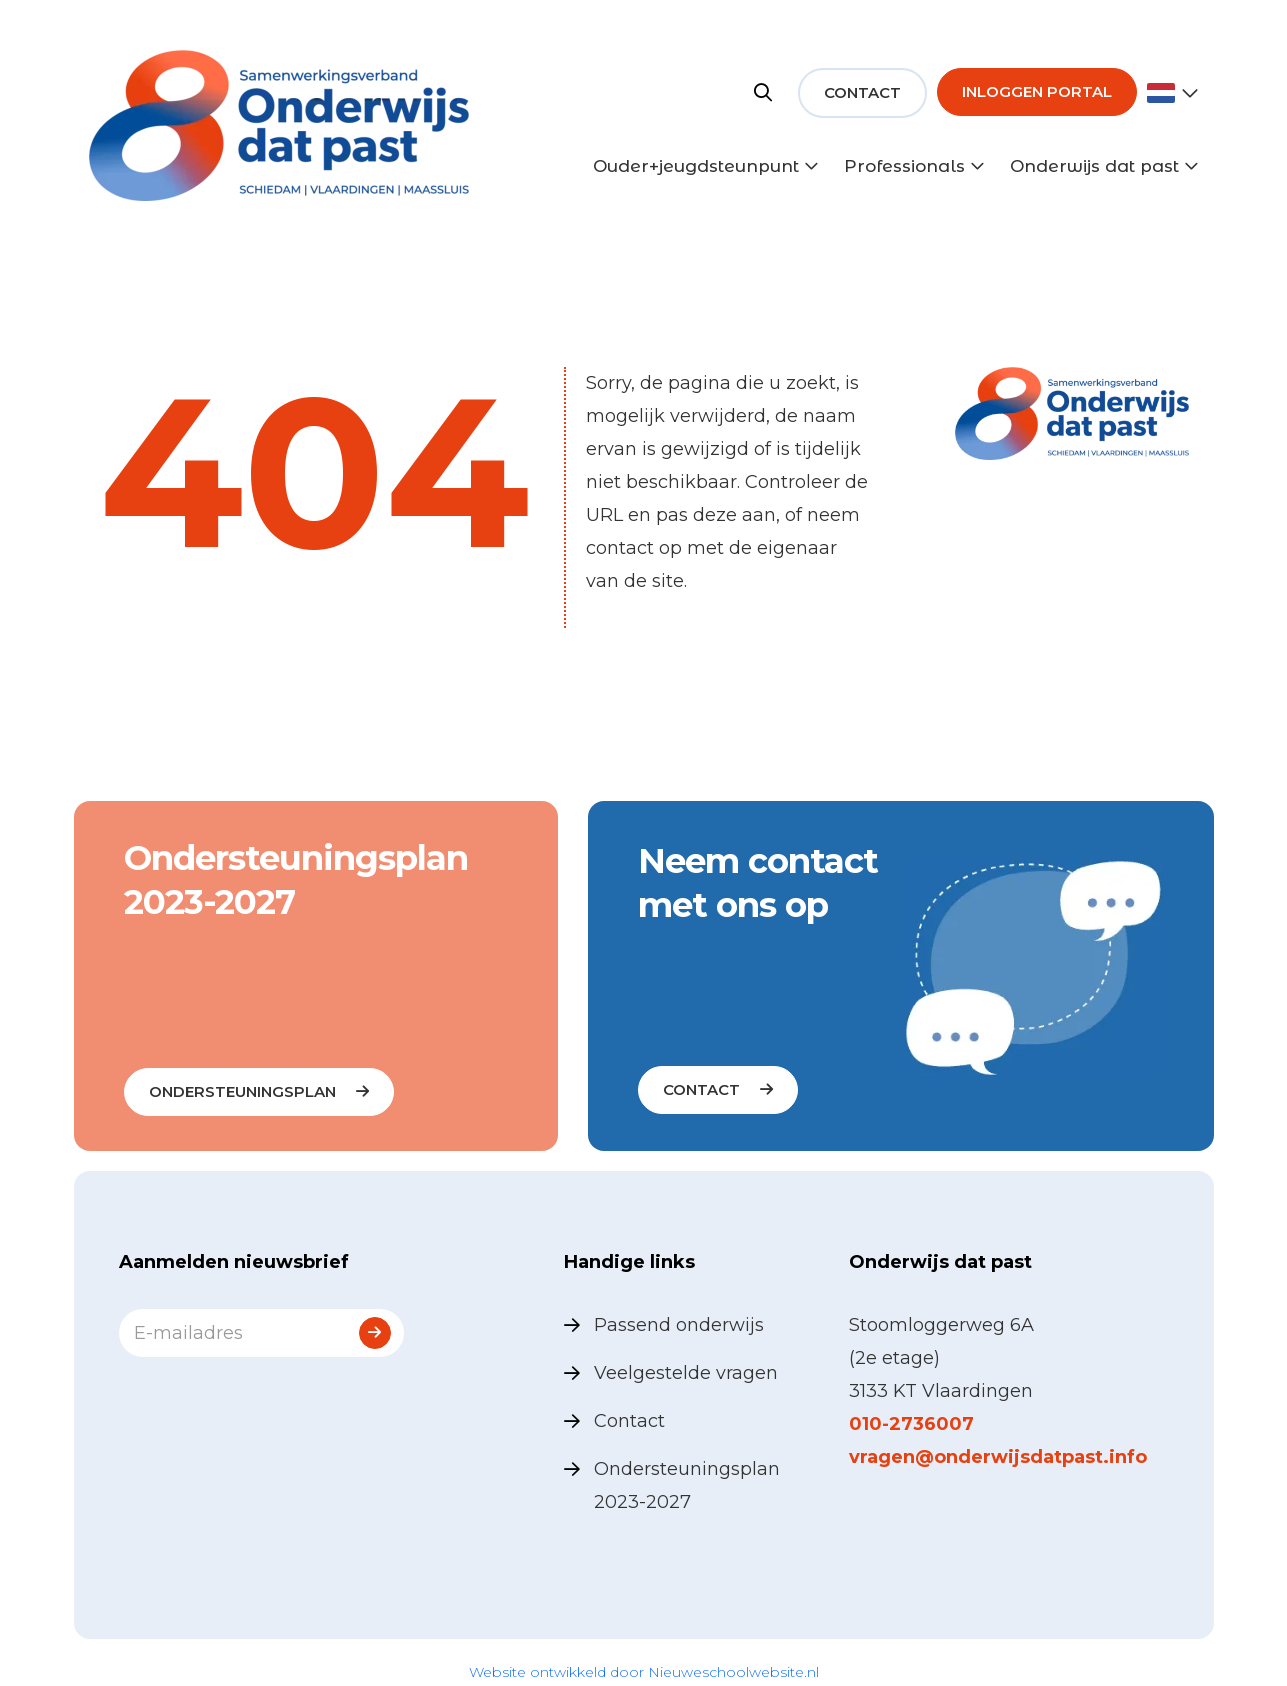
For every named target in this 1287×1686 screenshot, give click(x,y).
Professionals (904, 166)
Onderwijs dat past (1094, 166)
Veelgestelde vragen (686, 1373)
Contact (862, 92)
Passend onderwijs (679, 1325)
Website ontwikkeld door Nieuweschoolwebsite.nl (644, 1672)
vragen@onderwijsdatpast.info (998, 1457)
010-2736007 (911, 1424)
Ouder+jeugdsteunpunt (696, 166)
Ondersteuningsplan (242, 1091)
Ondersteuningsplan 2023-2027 (687, 1485)
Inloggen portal (1037, 91)
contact (701, 1089)
